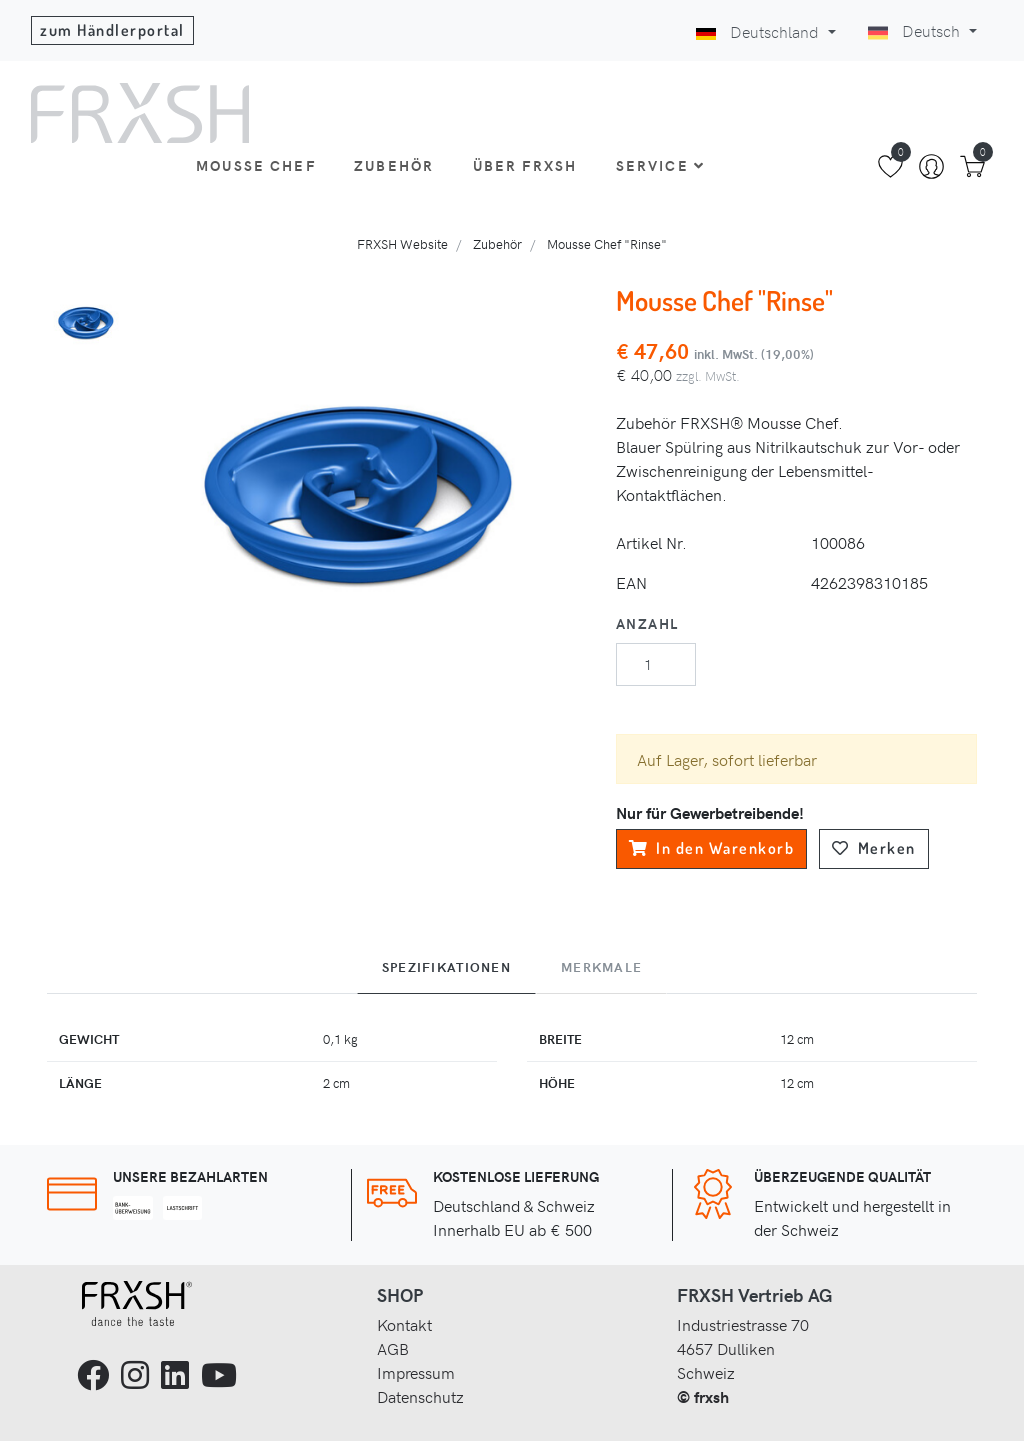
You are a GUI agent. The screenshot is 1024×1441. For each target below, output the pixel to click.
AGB (393, 1348)
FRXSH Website (402, 243)
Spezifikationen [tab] (446, 967)
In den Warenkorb (712, 848)
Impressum (416, 1372)
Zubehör (394, 165)
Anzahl (647, 623)
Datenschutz (420, 1396)
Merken (874, 848)
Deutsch (916, 30)
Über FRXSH (525, 165)
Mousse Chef (256, 165)
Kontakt (404, 1324)
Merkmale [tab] (601, 967)
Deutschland (759, 31)
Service (660, 165)
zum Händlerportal (112, 30)
